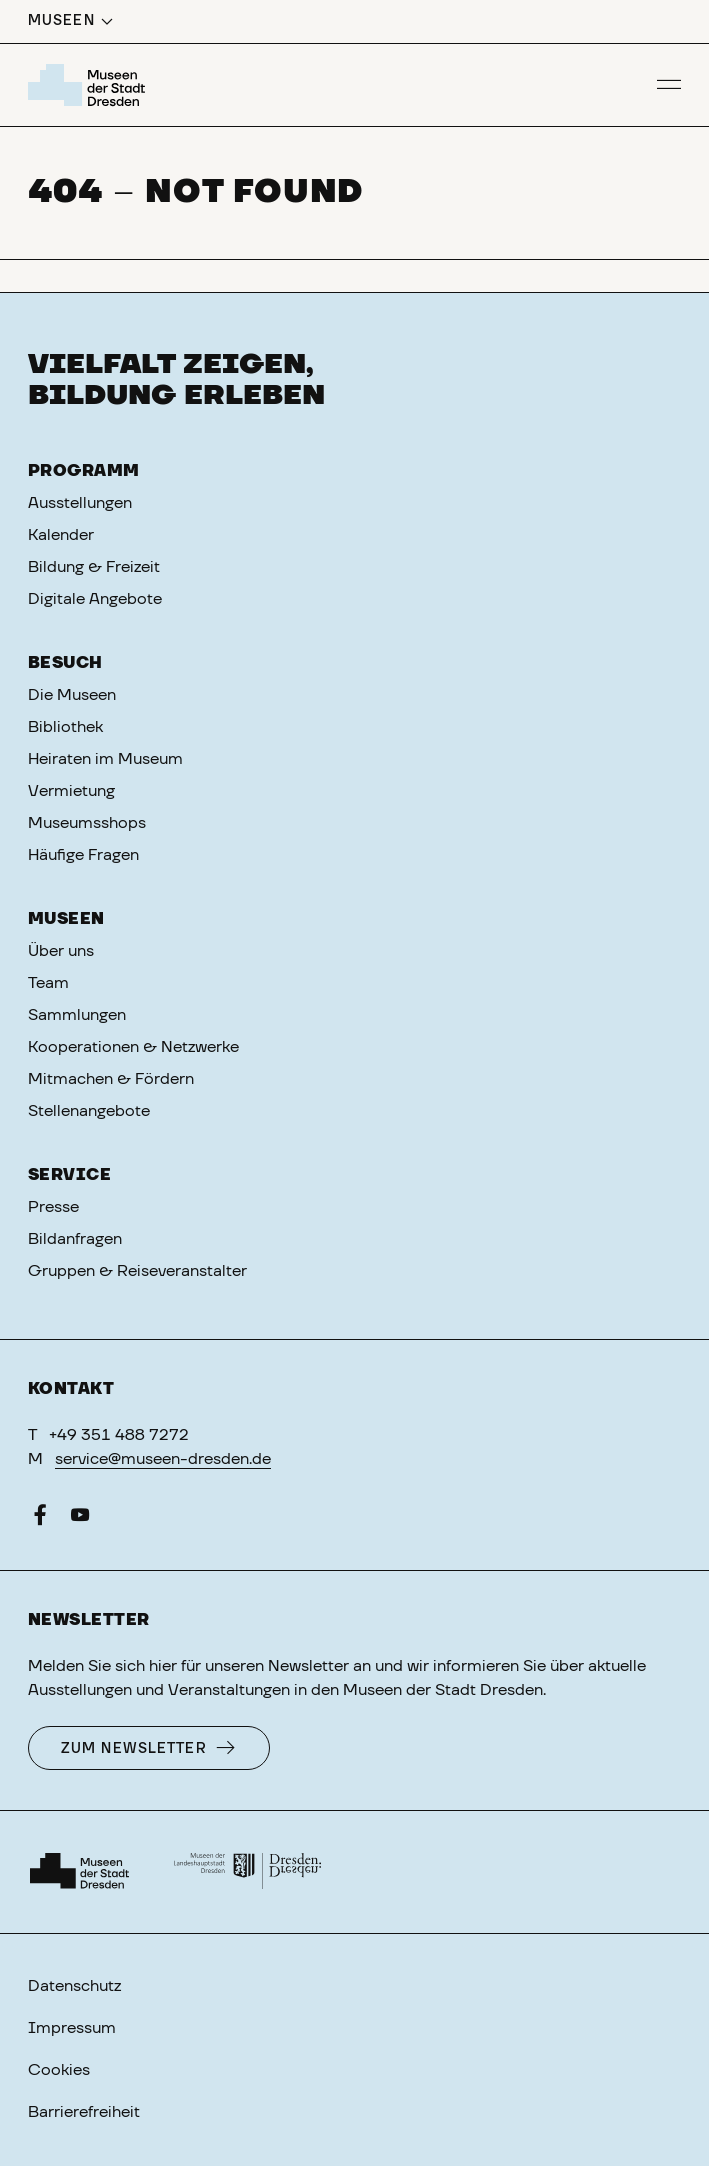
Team (48, 983)
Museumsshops (87, 823)
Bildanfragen (75, 1239)
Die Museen (72, 695)
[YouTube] (80, 1519)
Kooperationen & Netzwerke (133, 1047)
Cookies (59, 2070)
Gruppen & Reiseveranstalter (137, 1271)
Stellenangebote (89, 1111)
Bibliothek (65, 727)
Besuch (65, 663)
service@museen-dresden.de (163, 1459)
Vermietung (71, 791)
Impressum (72, 2028)
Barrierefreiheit (84, 2112)
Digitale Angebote (95, 599)
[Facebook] (40, 1519)
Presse (53, 1207)
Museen (66, 919)
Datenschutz (74, 1986)
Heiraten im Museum (105, 759)
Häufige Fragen (83, 855)
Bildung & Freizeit (94, 567)
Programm (84, 471)
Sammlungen (77, 1015)
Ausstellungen (80, 503)
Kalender (61, 535)
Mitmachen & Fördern (111, 1079)
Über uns (61, 951)
